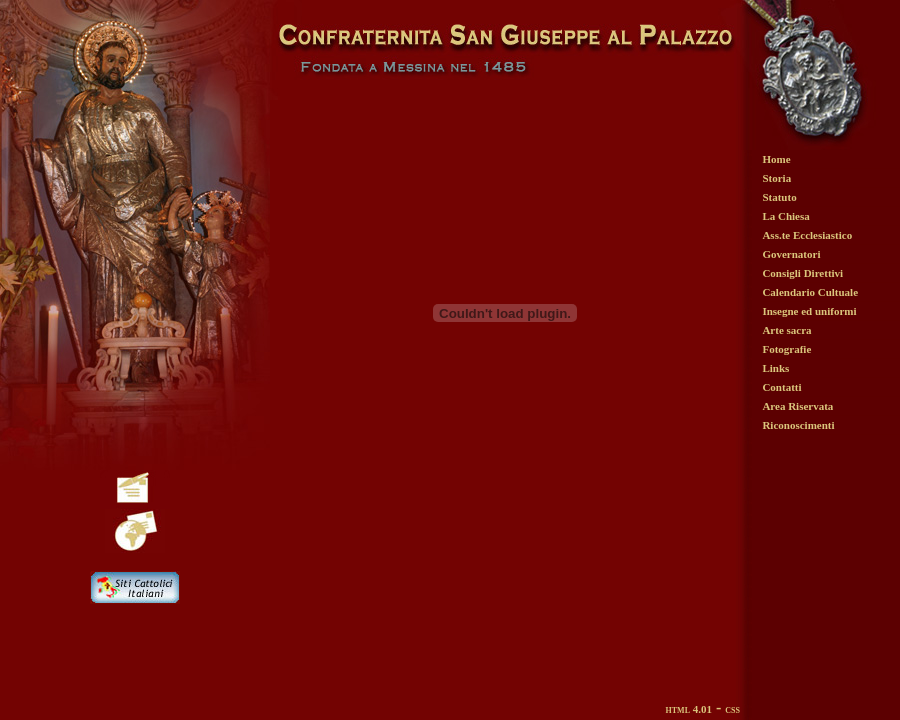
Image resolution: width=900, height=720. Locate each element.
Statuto (779, 197)
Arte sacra (786, 330)
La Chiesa (785, 216)
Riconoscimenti (798, 425)
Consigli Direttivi (802, 273)
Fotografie (786, 349)
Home (776, 159)
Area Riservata (797, 406)
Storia (776, 178)
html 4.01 (689, 709)
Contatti (781, 387)
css (732, 709)
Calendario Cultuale (810, 292)
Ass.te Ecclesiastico (807, 235)
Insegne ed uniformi (809, 311)
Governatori (791, 254)
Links (775, 368)
